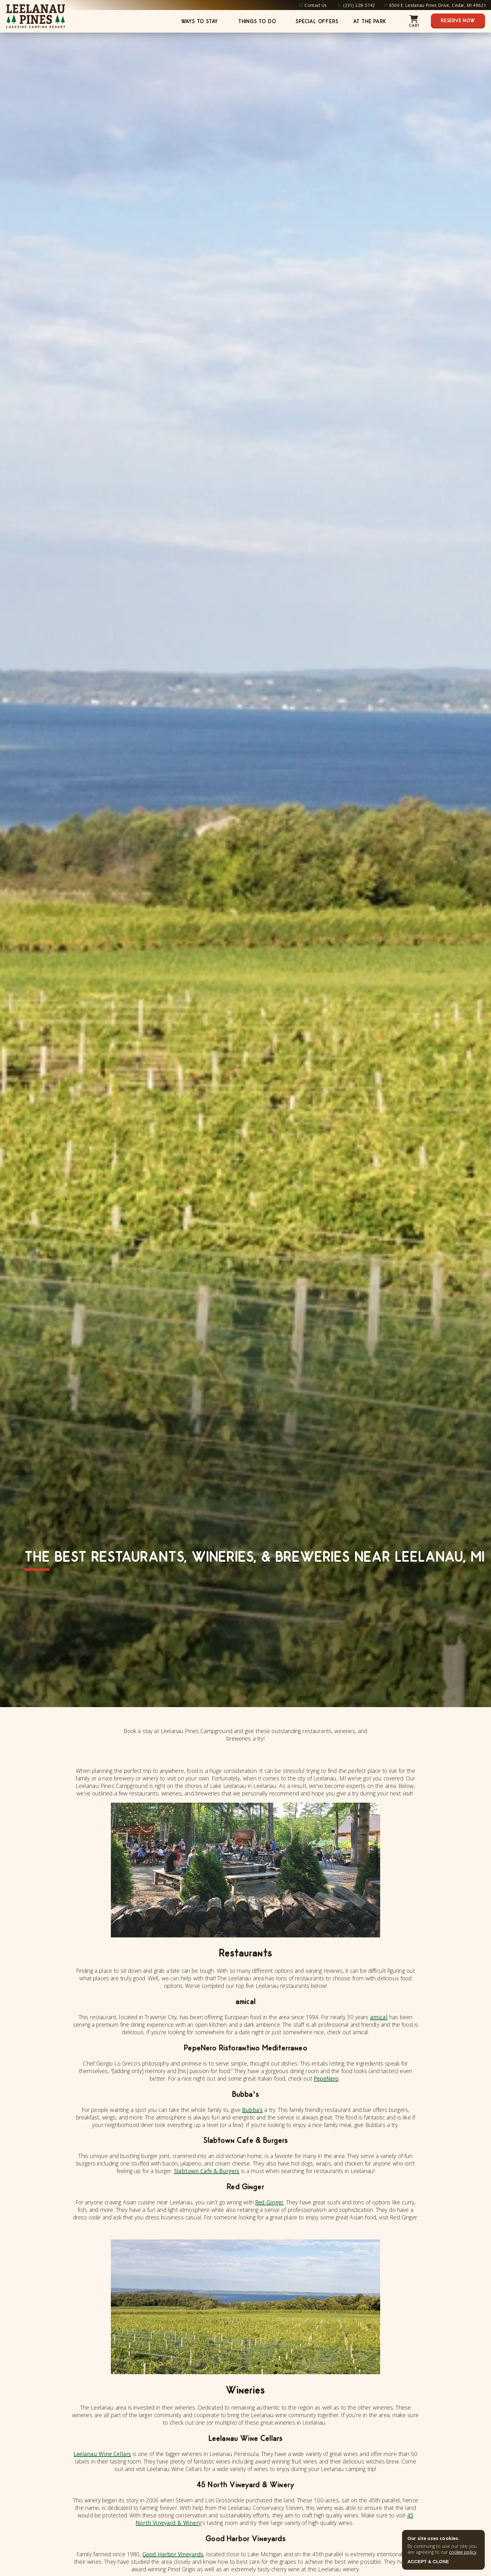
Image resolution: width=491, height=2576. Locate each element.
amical (379, 2017)
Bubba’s (252, 2110)
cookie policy (462, 2552)
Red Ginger (269, 2202)
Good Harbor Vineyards (172, 2554)
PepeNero (326, 2078)
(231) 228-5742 (359, 5)
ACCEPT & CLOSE (428, 2561)
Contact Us (315, 5)
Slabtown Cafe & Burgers (207, 2171)
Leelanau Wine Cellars (102, 2454)
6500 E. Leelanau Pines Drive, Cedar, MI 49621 (437, 5)
